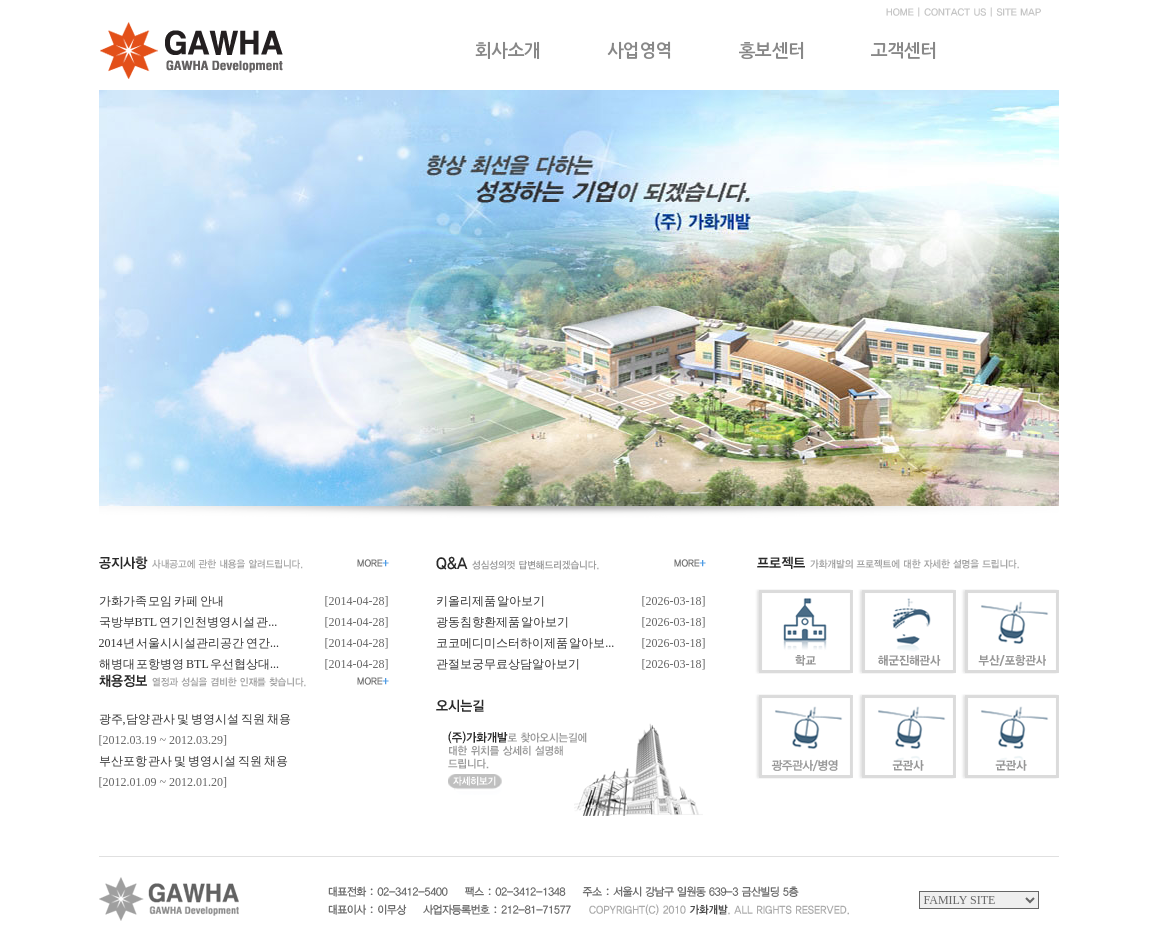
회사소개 (508, 51)
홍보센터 (772, 51)
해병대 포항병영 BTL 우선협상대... (189, 664)
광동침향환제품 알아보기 (503, 622)
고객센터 (904, 51)
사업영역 (640, 51)
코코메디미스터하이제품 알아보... (525, 643)
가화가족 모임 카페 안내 (161, 601)
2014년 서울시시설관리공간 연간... (189, 643)
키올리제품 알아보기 (491, 601)
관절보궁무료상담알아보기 (508, 664)
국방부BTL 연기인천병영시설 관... (188, 622)
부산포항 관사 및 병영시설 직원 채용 (193, 761)
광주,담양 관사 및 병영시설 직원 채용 (195, 719)
